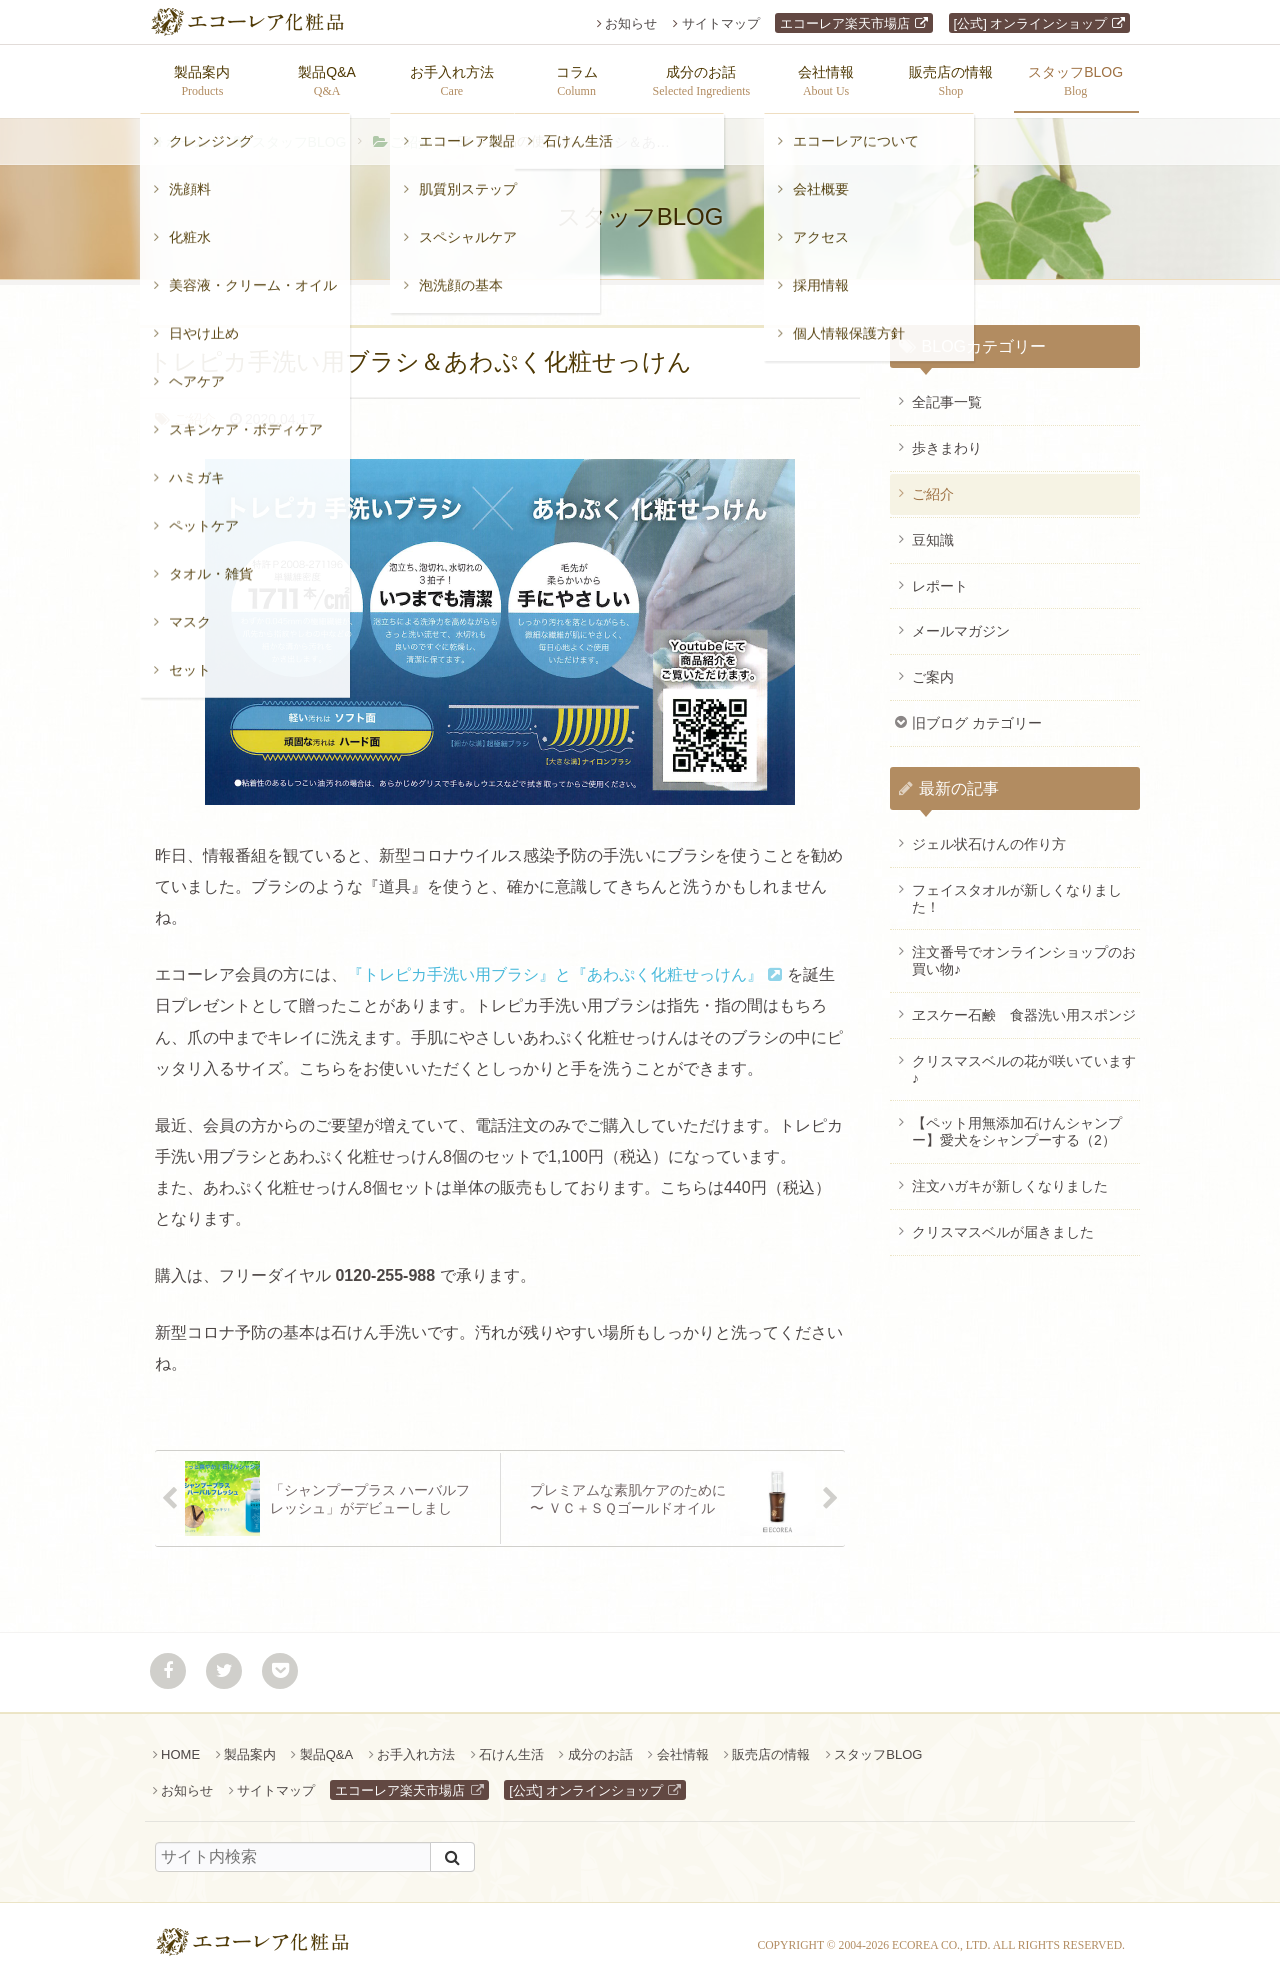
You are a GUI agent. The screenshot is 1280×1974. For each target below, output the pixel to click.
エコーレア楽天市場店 (845, 23)
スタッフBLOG (299, 132)
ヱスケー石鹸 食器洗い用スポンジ (1024, 1005)
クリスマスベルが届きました (1003, 1222)
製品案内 (250, 1744)
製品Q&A (326, 1744)
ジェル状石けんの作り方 (989, 834)
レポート (940, 576)
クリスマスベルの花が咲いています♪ (1024, 1059)
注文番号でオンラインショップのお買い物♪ (1024, 950)
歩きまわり (947, 438)
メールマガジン (961, 621)
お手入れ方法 (416, 1744)
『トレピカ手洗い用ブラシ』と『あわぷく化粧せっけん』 (555, 964)
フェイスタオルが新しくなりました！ (1017, 888)
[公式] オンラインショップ (1031, 23)
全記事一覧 (947, 392)
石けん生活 (511, 1744)
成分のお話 (600, 1744)
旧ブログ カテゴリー (977, 713)
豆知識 (933, 530)
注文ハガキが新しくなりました (1010, 1176)
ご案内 (933, 667)
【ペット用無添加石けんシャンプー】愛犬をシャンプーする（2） (1017, 1121)
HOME (180, 1744)
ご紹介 (411, 132)
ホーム (187, 132)
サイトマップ (721, 23)
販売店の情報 (771, 1744)
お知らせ (631, 23)
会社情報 (683, 1744)
